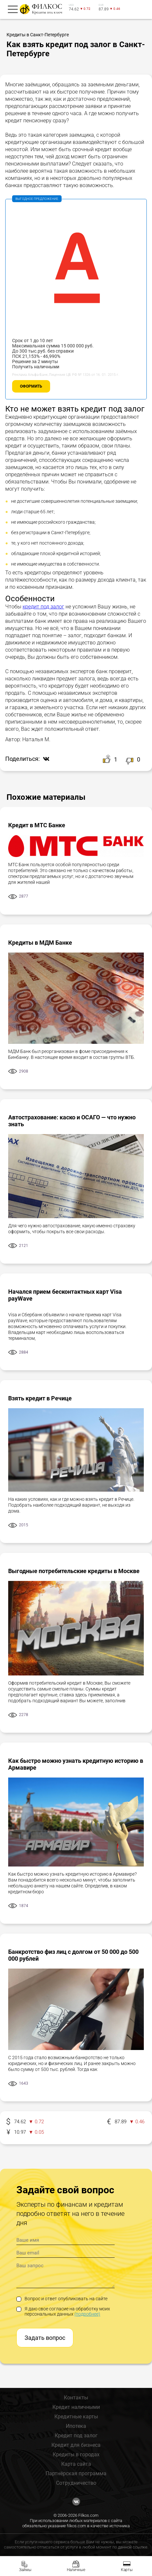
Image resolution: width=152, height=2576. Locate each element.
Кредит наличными (76, 2407)
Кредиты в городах (76, 2454)
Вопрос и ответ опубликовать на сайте (61, 2298)
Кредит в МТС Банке (36, 825)
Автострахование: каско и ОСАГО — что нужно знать (72, 1121)
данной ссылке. (133, 2547)
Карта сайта (76, 2464)
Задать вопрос (45, 2337)
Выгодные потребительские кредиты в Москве (74, 1571)
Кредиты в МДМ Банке (40, 942)
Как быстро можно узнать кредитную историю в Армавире (75, 1764)
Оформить (31, 386)
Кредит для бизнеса (76, 2445)
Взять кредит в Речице (40, 1398)
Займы (25, 2569)
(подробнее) (87, 2314)
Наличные (76, 2569)
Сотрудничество (76, 2483)
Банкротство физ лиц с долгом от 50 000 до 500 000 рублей (73, 1955)
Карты (127, 2569)
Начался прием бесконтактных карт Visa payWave (65, 1295)
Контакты (76, 2397)
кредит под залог (43, 607)
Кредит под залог (76, 2435)
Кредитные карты (76, 2416)
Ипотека (76, 2426)
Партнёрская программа (76, 2473)
